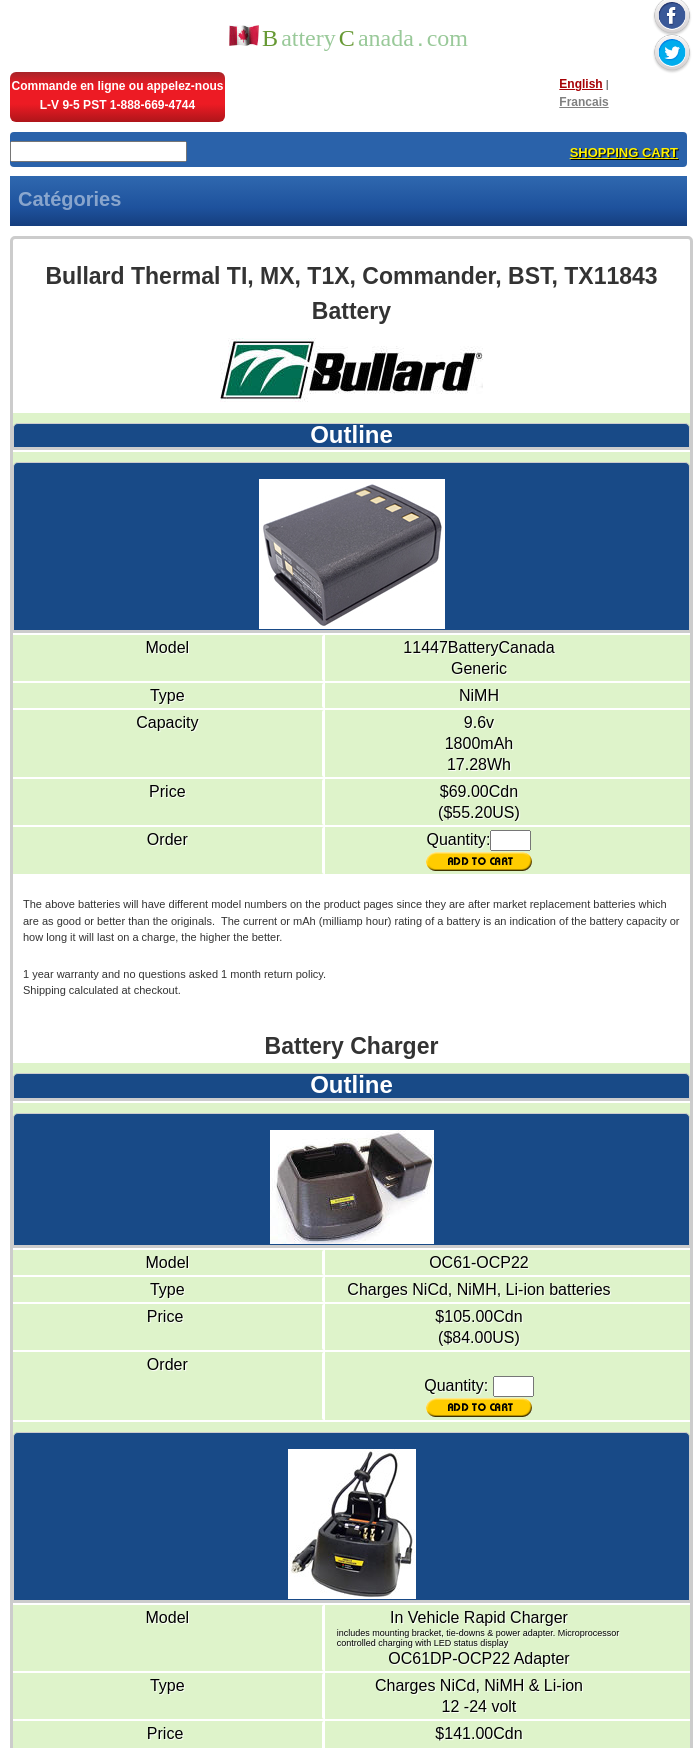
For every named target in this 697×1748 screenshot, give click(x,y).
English (580, 84)
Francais (583, 102)
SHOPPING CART (624, 152)
